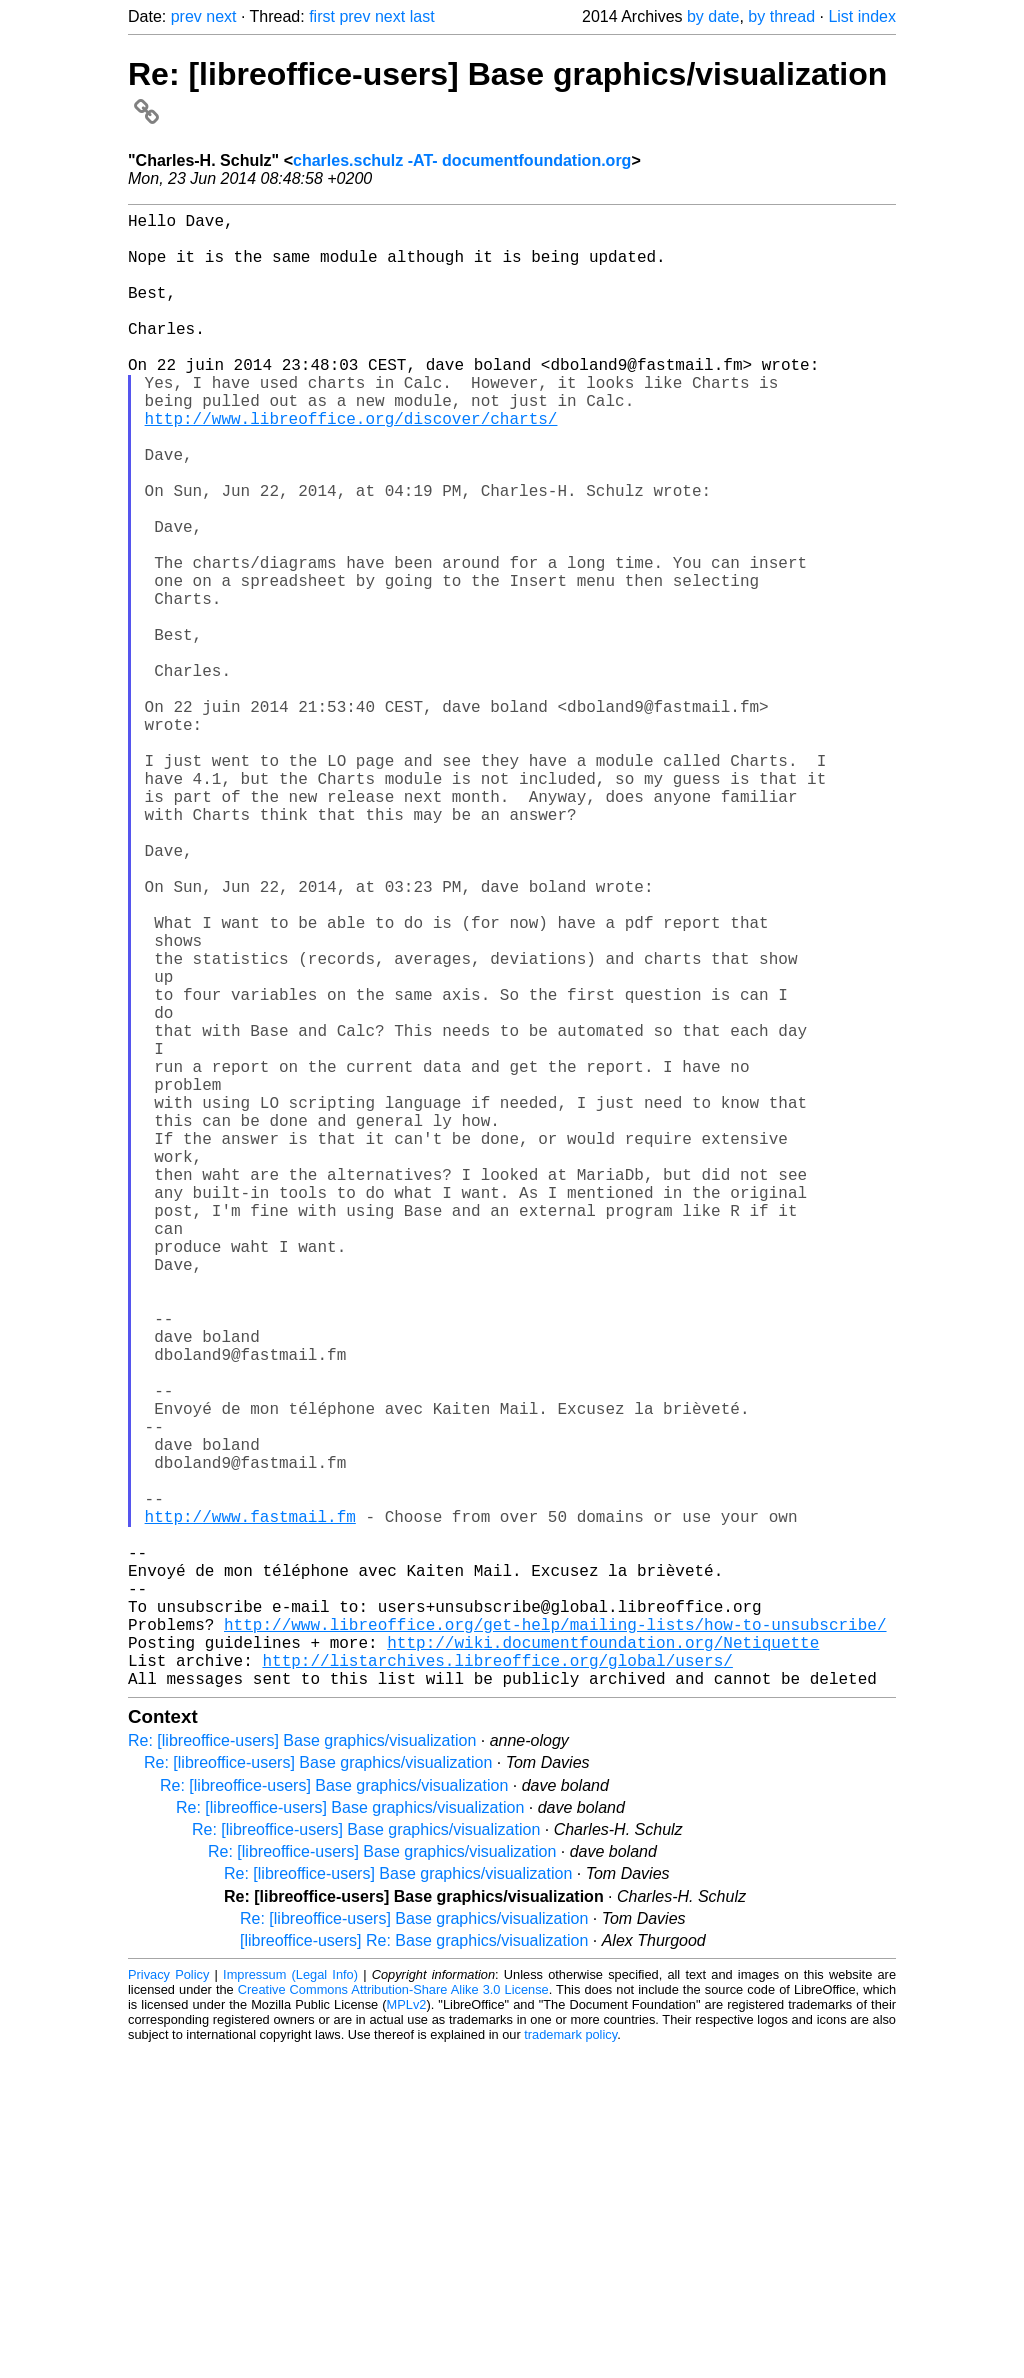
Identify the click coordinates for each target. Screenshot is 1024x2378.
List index (862, 16)
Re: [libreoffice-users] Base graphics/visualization (302, 2068)
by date (713, 16)
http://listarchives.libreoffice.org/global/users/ (497, 1984)
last (422, 16)
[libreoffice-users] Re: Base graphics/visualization (414, 2268)
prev (186, 16)
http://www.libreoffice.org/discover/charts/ (351, 466)
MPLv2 (407, 2332)
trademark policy (570, 2362)
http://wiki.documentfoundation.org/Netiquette (603, 1962)
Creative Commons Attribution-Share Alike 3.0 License (393, 2317)
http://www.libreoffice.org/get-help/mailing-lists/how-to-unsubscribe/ (555, 1940)
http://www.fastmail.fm (250, 1808)
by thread (781, 16)
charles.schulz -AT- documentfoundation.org (462, 160)
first (322, 16)
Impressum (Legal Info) (290, 2302)
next (221, 16)
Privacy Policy (168, 2302)
